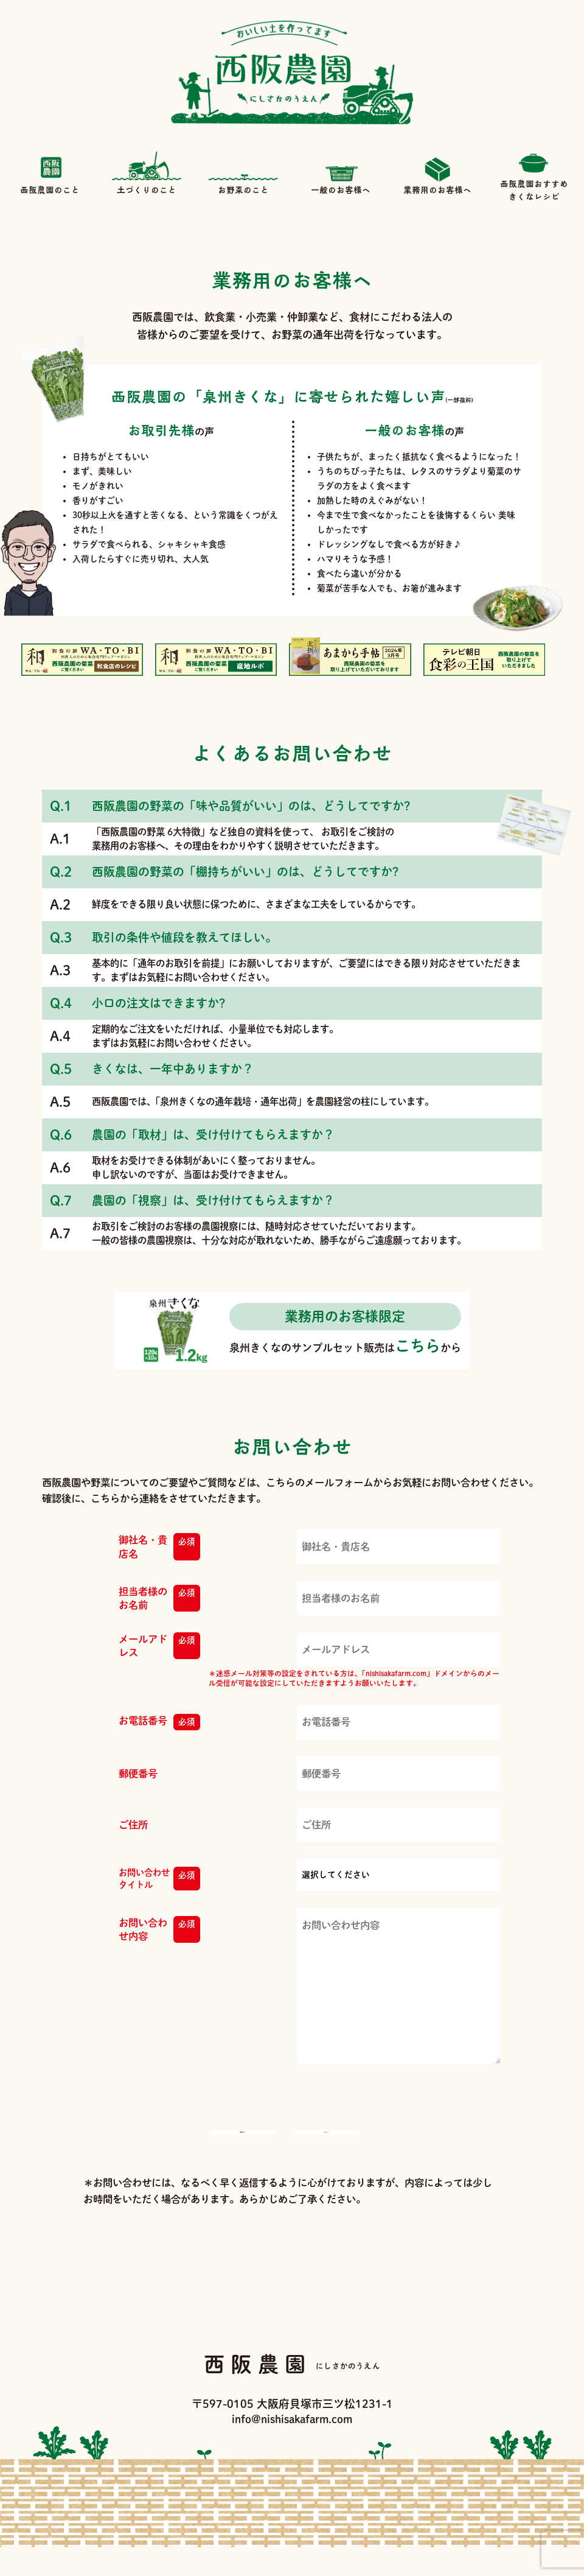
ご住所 (133, 1825)
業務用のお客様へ (437, 172)
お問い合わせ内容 (159, 1929)
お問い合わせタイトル (159, 1878)
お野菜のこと (243, 172)
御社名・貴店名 (159, 1546)
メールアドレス (159, 1646)
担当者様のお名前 (159, 1598)
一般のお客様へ (340, 172)
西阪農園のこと (50, 172)
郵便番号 (138, 1773)
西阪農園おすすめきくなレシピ (534, 172)
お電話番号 (159, 1722)
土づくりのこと (146, 172)
